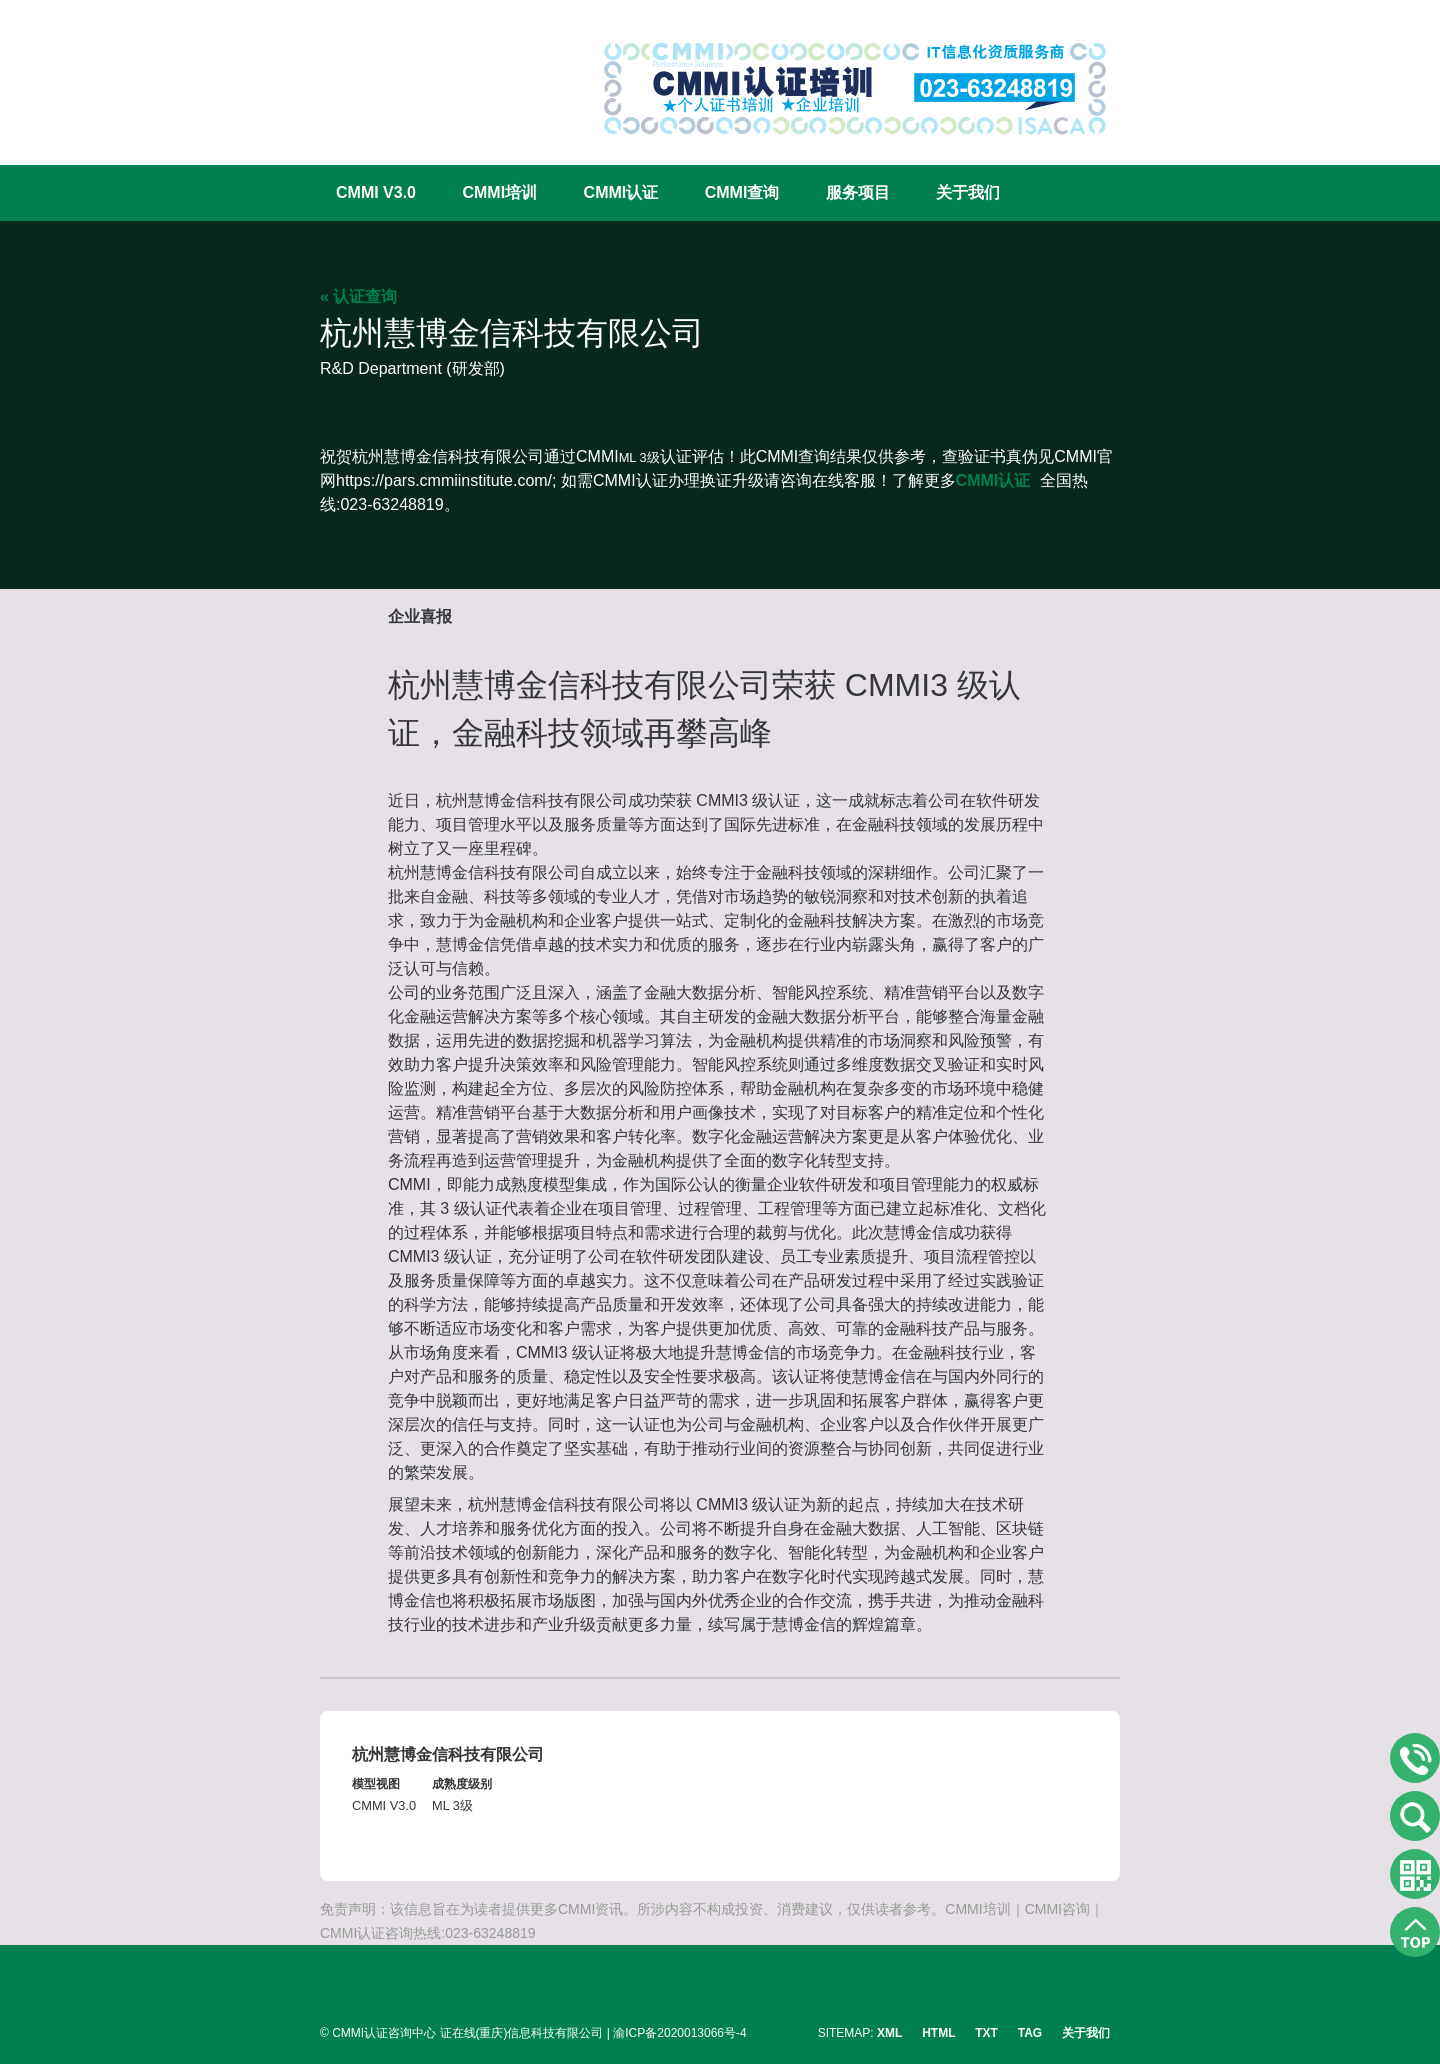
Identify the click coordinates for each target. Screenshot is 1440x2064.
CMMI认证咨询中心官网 (385, 72)
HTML (938, 2033)
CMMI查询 (742, 192)
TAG (1030, 2033)
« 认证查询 (358, 296)
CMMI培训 (499, 192)
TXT (986, 2033)
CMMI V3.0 (376, 192)
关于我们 (968, 192)
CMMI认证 (621, 192)
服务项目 (858, 192)
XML (889, 2033)
